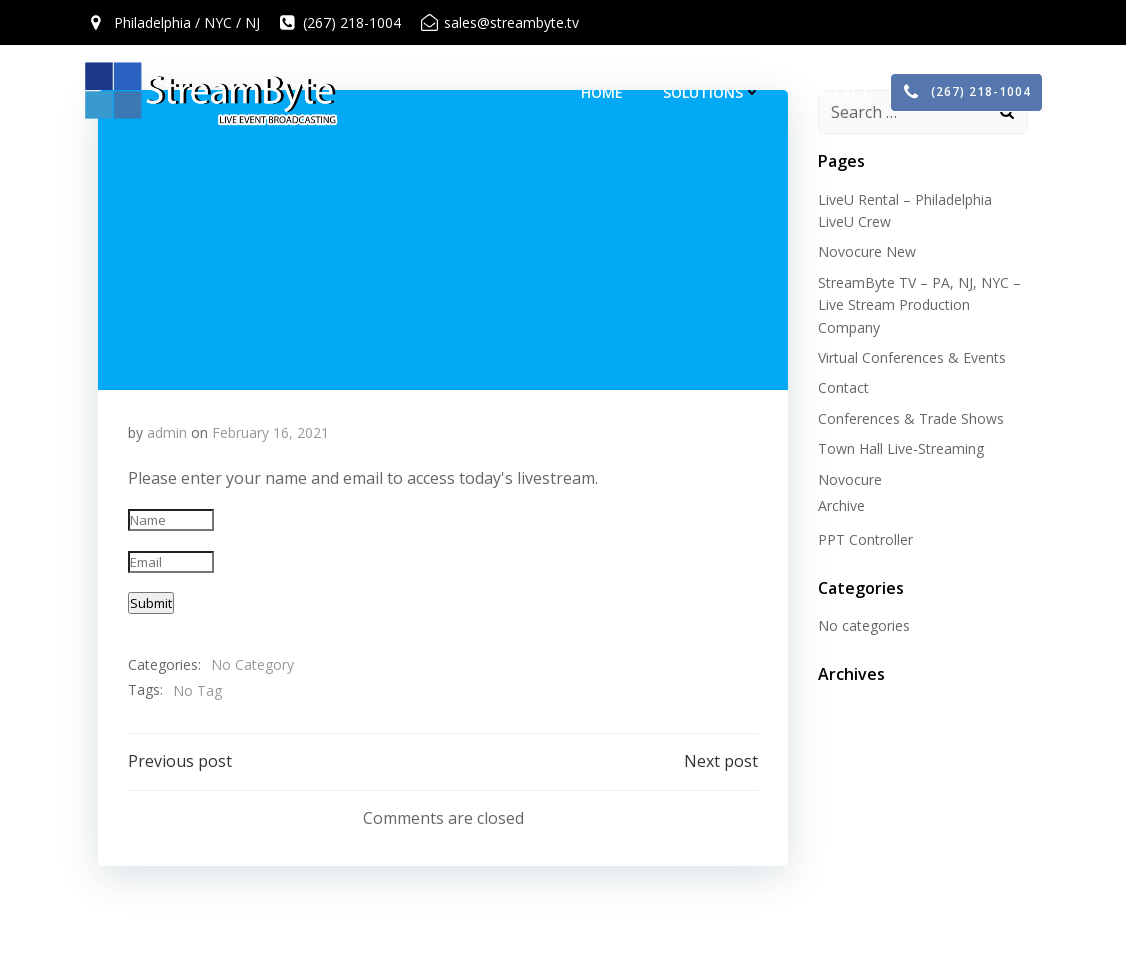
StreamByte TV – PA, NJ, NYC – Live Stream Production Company (919, 305)
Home (602, 92)
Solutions (712, 92)
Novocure (850, 479)
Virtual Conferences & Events (912, 357)
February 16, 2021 (270, 432)
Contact (835, 92)
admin (167, 432)
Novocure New (867, 251)
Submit (151, 603)
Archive (841, 505)
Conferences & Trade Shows (911, 418)
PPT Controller (865, 539)
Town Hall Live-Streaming (901, 448)
